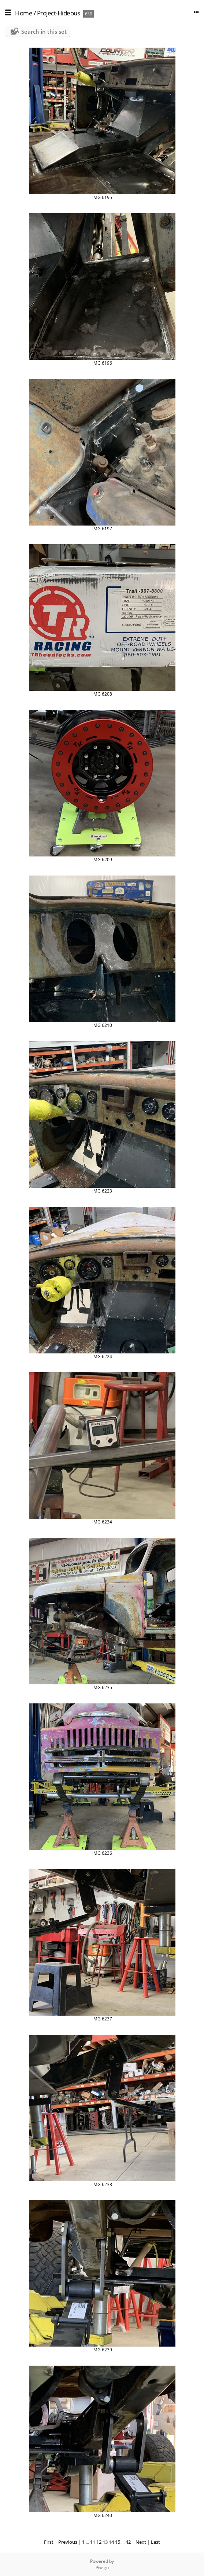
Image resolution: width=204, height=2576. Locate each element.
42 (128, 2542)
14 (111, 2542)
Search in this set (44, 31)
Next (141, 2542)
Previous (67, 2542)
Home (23, 13)
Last (155, 2542)
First (48, 2542)
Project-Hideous (58, 13)
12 (98, 2542)
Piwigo (102, 2567)
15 (117, 2542)
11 (92, 2542)
